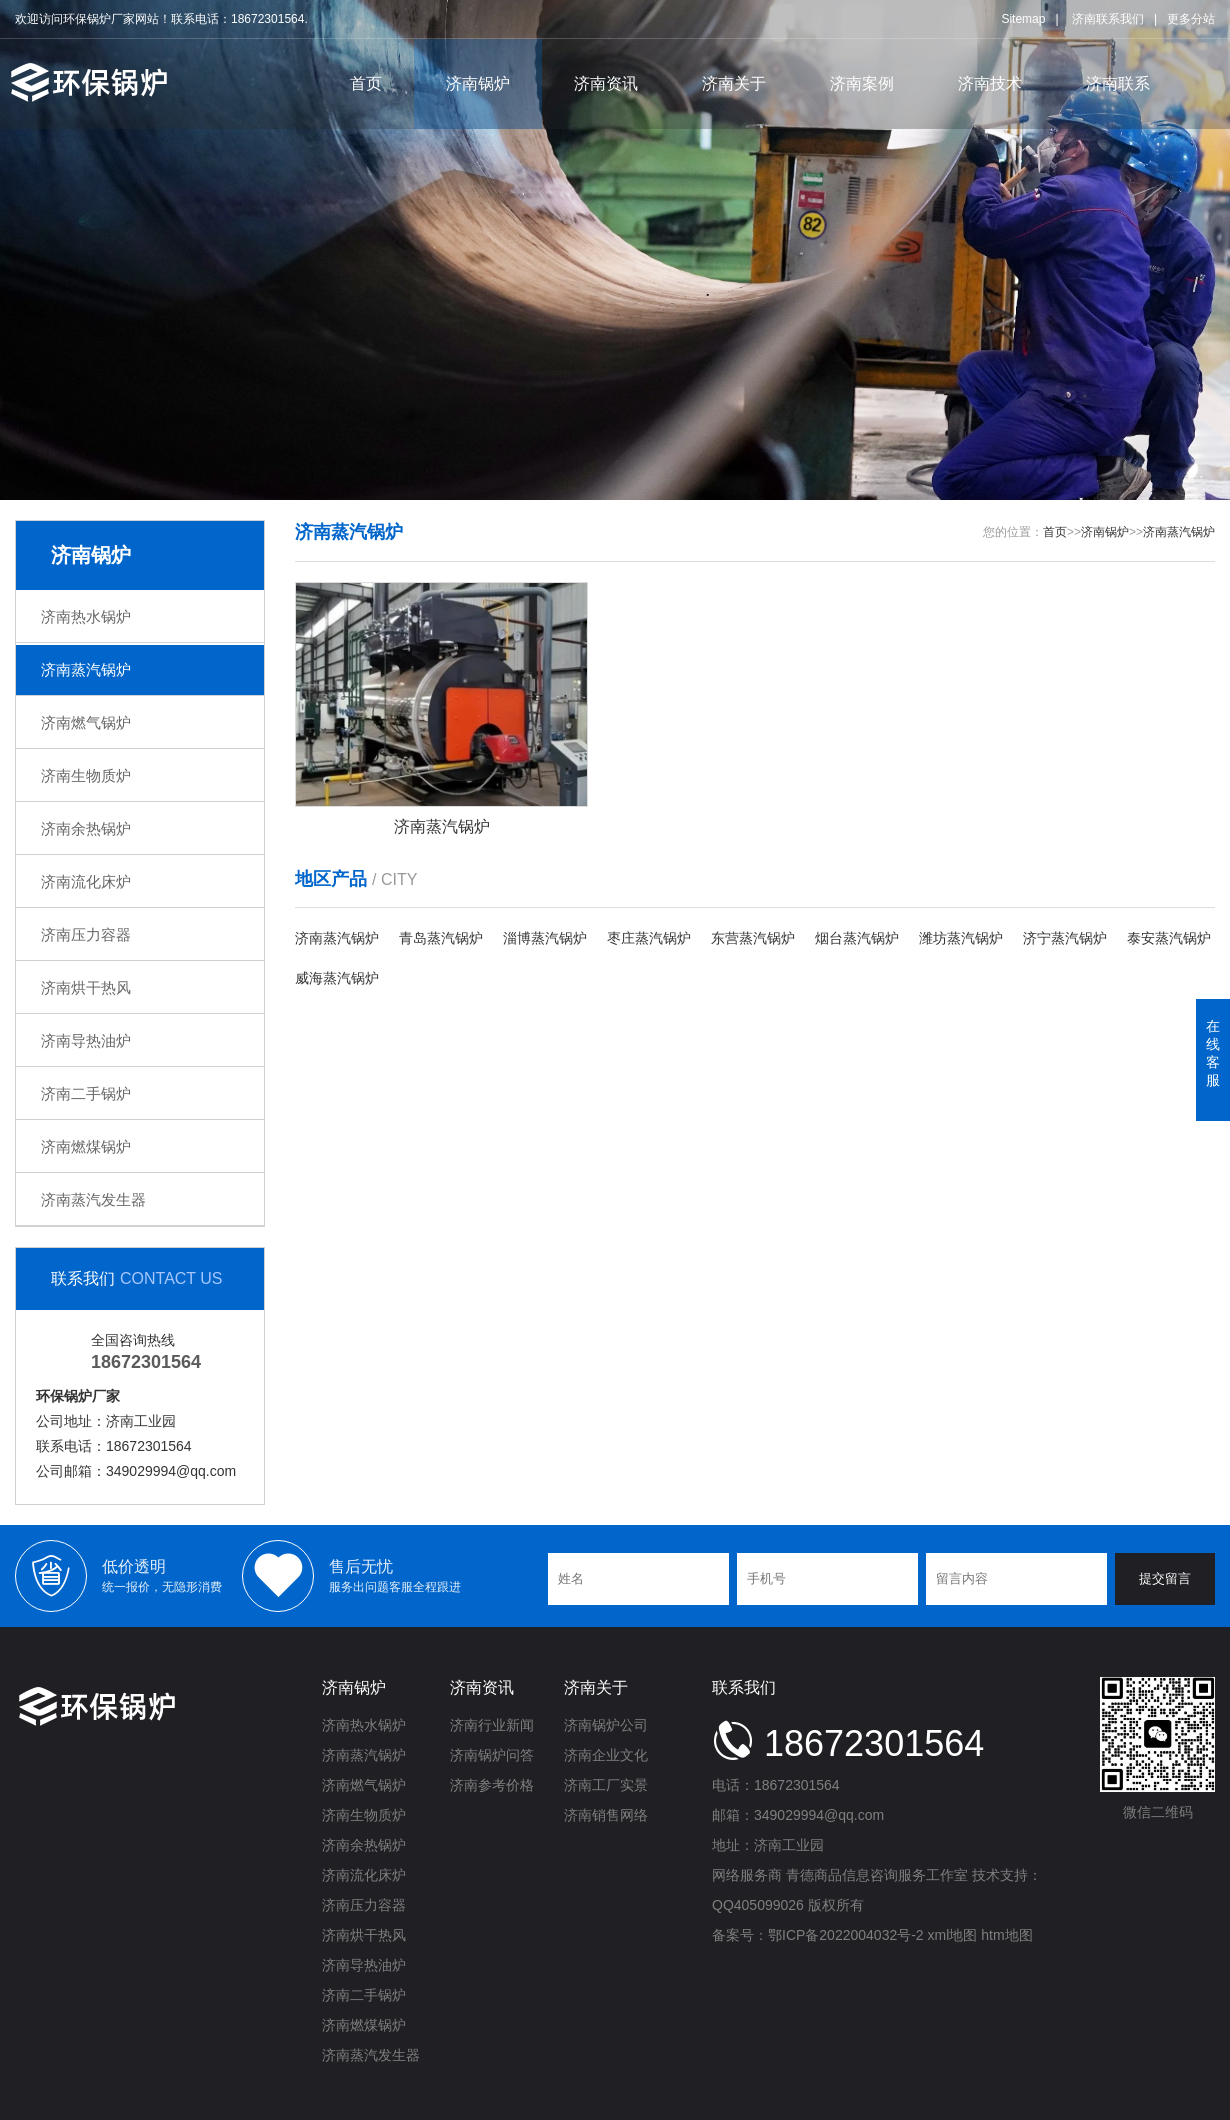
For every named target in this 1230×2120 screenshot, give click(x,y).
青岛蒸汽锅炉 (441, 938)
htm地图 (1006, 1935)
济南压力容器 (86, 934)
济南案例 (862, 83)
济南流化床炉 (86, 881)
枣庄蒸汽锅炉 (649, 938)
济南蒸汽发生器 (93, 1199)
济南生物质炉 (86, 775)
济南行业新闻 (492, 1725)
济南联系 (1118, 83)
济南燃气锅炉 (86, 722)
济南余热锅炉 (86, 828)
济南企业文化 (606, 1755)
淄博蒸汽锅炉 (545, 938)
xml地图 (953, 1935)
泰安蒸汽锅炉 (1169, 938)
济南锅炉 (478, 83)
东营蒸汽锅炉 (753, 938)
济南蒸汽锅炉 (86, 669)
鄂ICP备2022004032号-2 (846, 1935)
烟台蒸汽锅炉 (857, 938)
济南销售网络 (606, 1815)
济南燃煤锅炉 (86, 1146)
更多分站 (1191, 19)
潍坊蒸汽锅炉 (961, 938)
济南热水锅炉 (86, 616)
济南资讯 (606, 83)
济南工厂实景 (606, 1785)
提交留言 (1165, 1578)
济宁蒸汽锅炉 (1065, 938)
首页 (366, 83)
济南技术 (990, 83)
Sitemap (1023, 19)
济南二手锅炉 (86, 1093)
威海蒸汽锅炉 (337, 978)
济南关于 (734, 83)
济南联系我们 (1108, 19)
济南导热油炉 (86, 1040)
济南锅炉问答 (492, 1755)
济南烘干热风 (86, 987)
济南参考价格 (492, 1785)
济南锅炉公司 (606, 1725)
